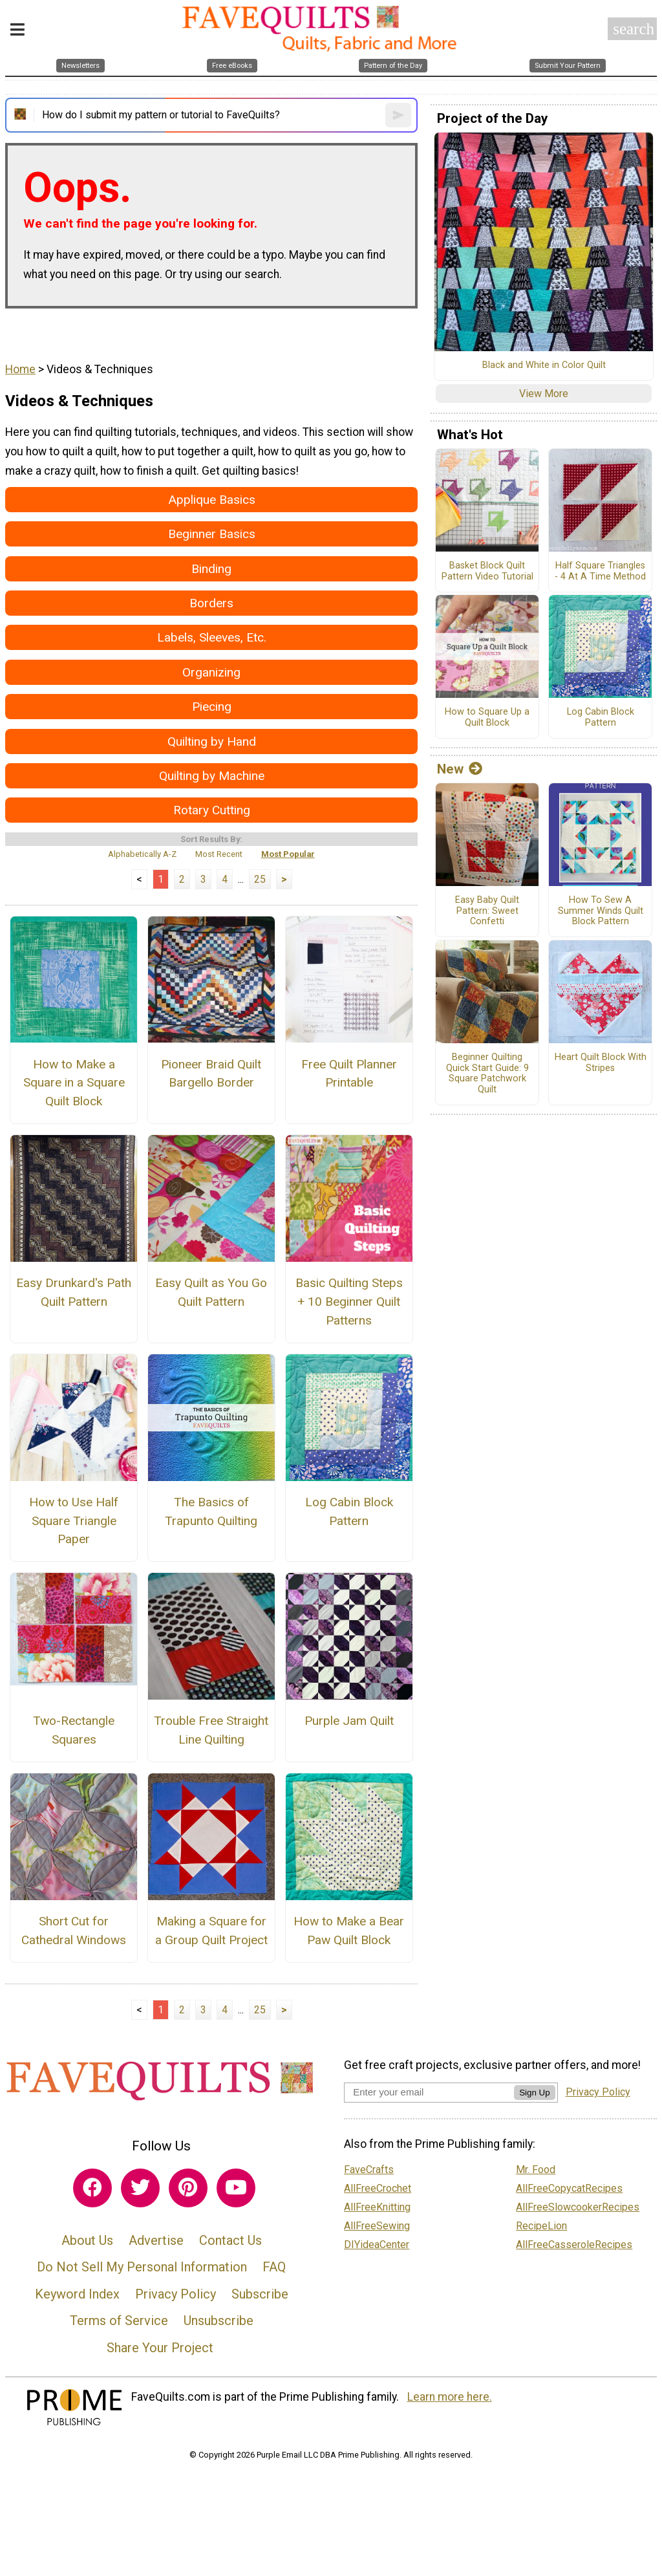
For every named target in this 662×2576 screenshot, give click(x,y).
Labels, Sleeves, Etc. (211, 637)
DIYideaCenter (376, 2244)
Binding (211, 568)
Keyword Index (77, 2294)
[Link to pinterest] (188, 2188)
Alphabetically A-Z (142, 854)
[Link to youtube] (236, 2188)
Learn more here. (449, 2396)
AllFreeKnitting (377, 2207)
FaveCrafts (369, 2169)
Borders (211, 603)
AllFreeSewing (377, 2226)
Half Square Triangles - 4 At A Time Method (600, 571)
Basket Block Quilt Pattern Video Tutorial (487, 571)
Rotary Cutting (211, 810)
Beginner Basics (211, 533)
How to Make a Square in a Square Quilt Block (74, 1083)
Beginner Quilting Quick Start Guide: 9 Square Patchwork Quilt (487, 1073)
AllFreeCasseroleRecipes (574, 2244)
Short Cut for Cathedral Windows (73, 1930)
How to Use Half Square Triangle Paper (73, 1521)
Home (20, 369)
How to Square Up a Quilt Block (487, 717)
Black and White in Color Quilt (544, 365)
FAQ (274, 2267)
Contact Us (230, 2240)
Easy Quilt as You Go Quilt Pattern (211, 1292)
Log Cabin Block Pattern (349, 1511)
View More (543, 393)
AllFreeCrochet (377, 2188)
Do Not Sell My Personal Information (142, 2267)
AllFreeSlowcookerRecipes (577, 2207)
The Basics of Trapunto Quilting (211, 1511)
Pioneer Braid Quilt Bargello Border (211, 1073)
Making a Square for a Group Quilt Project (211, 1930)
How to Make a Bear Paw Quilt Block (349, 1930)
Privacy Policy (175, 2294)
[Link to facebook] (92, 2188)
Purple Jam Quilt (349, 1720)
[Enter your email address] (429, 2092)
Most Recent (218, 854)
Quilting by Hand (211, 741)
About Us (87, 2240)
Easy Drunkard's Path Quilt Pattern (73, 1292)
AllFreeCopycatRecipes (569, 2188)
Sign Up (534, 2092)
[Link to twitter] (140, 2188)
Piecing (211, 706)
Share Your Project (160, 2347)
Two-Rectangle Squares (73, 1730)
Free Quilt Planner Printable (349, 1073)
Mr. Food (535, 2169)
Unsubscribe (218, 2320)
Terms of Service (119, 2320)
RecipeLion (541, 2226)
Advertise (156, 2240)
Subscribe (259, 2294)
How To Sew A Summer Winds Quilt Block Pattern (600, 911)
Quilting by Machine (211, 775)
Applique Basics (211, 499)
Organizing (211, 672)
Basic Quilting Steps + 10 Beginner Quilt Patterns (349, 1301)
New (459, 769)
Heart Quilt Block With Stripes (600, 1063)
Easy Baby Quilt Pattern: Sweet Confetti (487, 911)
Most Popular (288, 854)
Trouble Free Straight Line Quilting (211, 1730)
